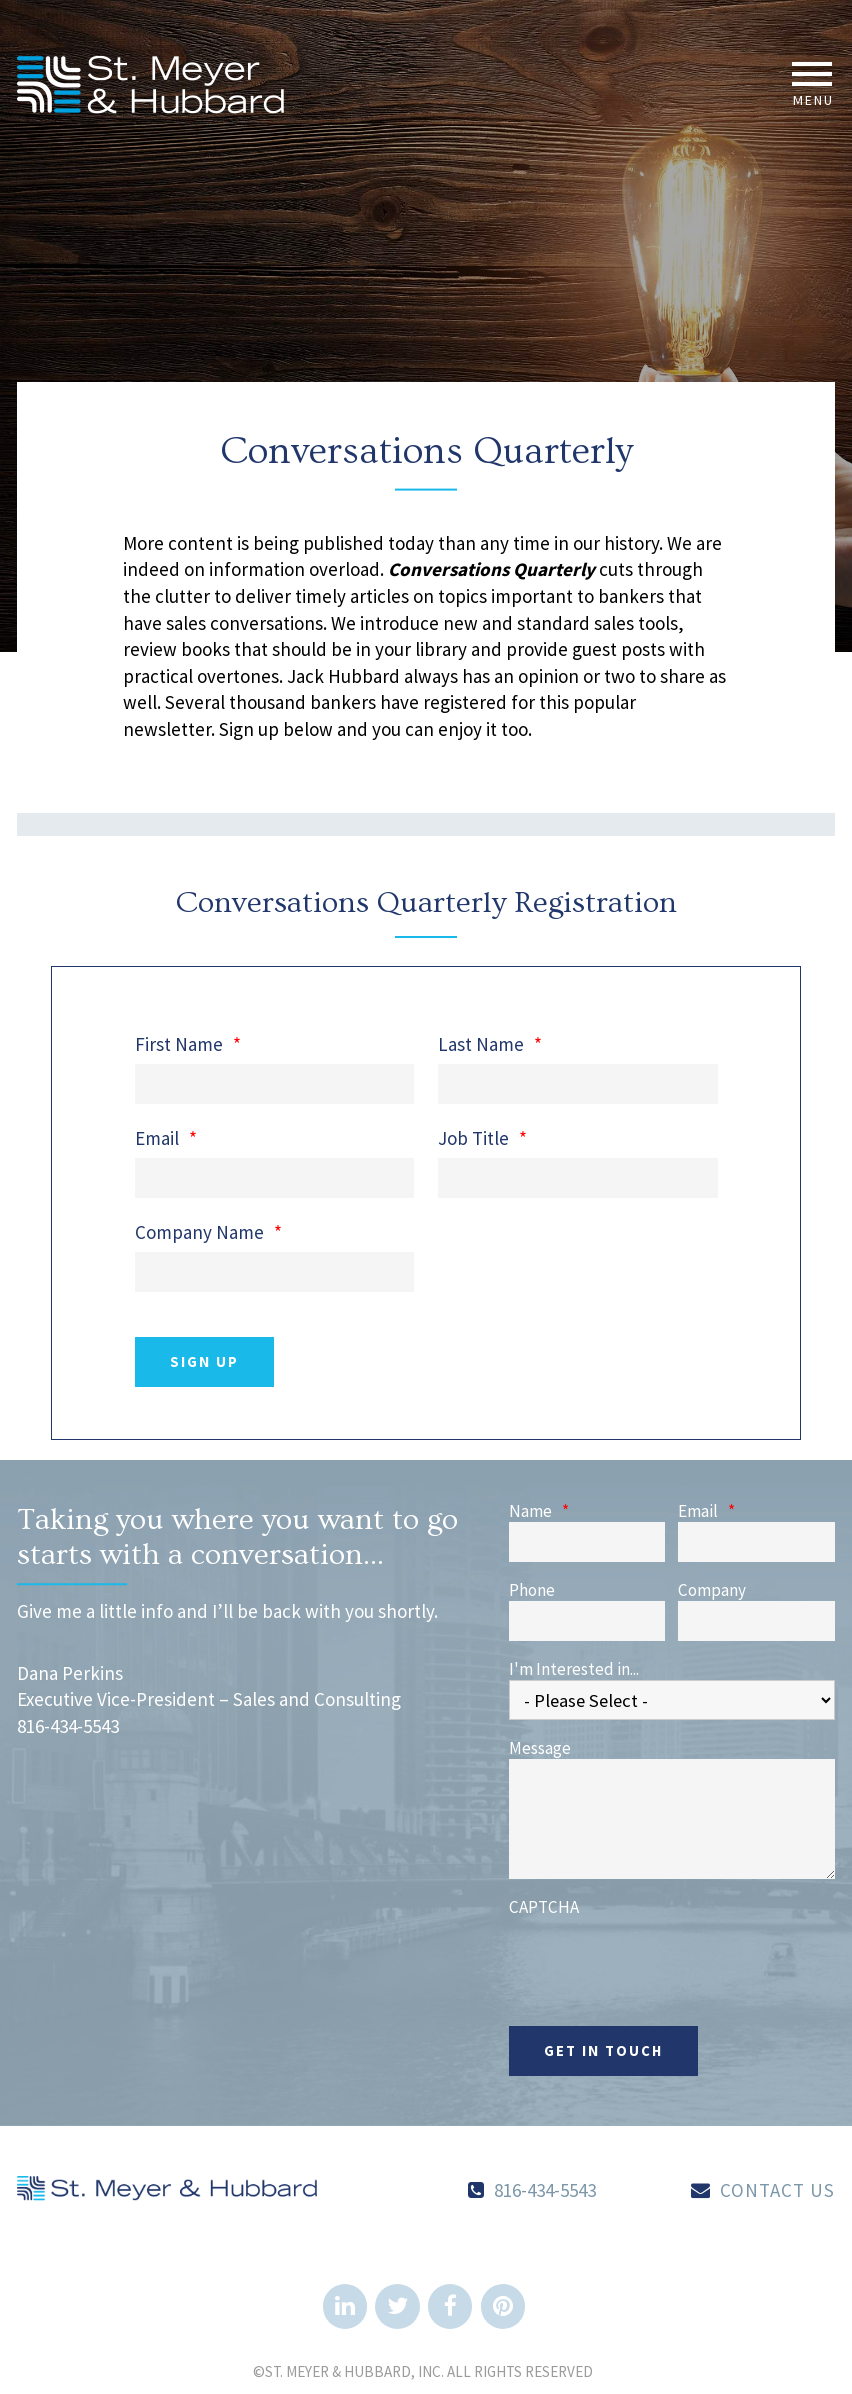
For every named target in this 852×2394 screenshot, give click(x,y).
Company (712, 1590)
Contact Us (777, 2190)
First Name (188, 1044)
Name (539, 1511)
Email (166, 1138)
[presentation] (661, 1957)
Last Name (490, 1044)
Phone (532, 1590)
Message (540, 1748)
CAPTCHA (544, 1907)
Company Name (208, 1232)
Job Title (482, 1138)
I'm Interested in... (574, 1669)
